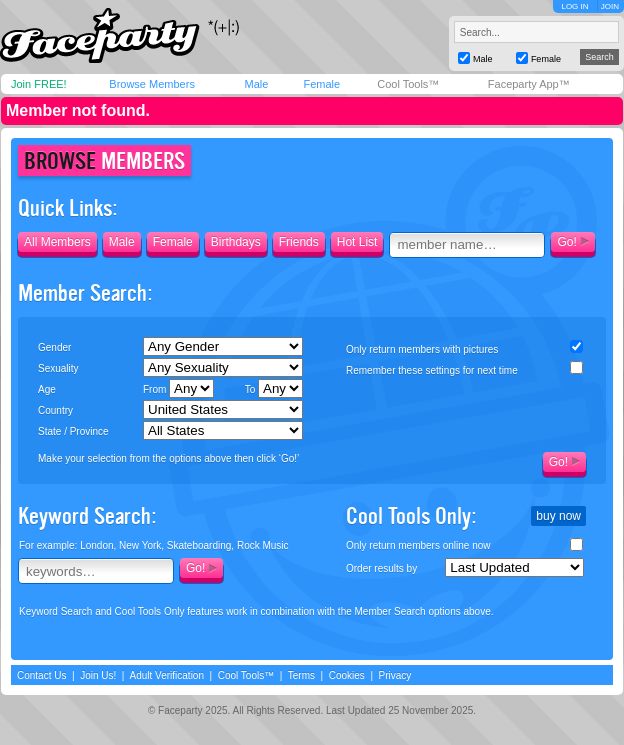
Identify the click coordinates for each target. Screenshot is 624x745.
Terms (301, 675)
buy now (558, 516)
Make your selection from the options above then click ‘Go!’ (168, 458)
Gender (54, 347)
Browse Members (152, 84)
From (178, 388)
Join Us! (98, 675)
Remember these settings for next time (432, 370)
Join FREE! (39, 84)
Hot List (357, 242)
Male (256, 84)
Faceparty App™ (529, 84)
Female (321, 84)
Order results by (381, 568)
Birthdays (236, 242)
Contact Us (41, 675)
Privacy (395, 675)
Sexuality (58, 368)
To (274, 388)
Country (55, 410)
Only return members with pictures (422, 349)
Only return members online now (418, 545)
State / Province (73, 431)
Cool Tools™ (408, 84)
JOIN (610, 6)
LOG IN (574, 6)
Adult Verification (166, 675)
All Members (57, 242)
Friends (299, 242)
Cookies (347, 675)
